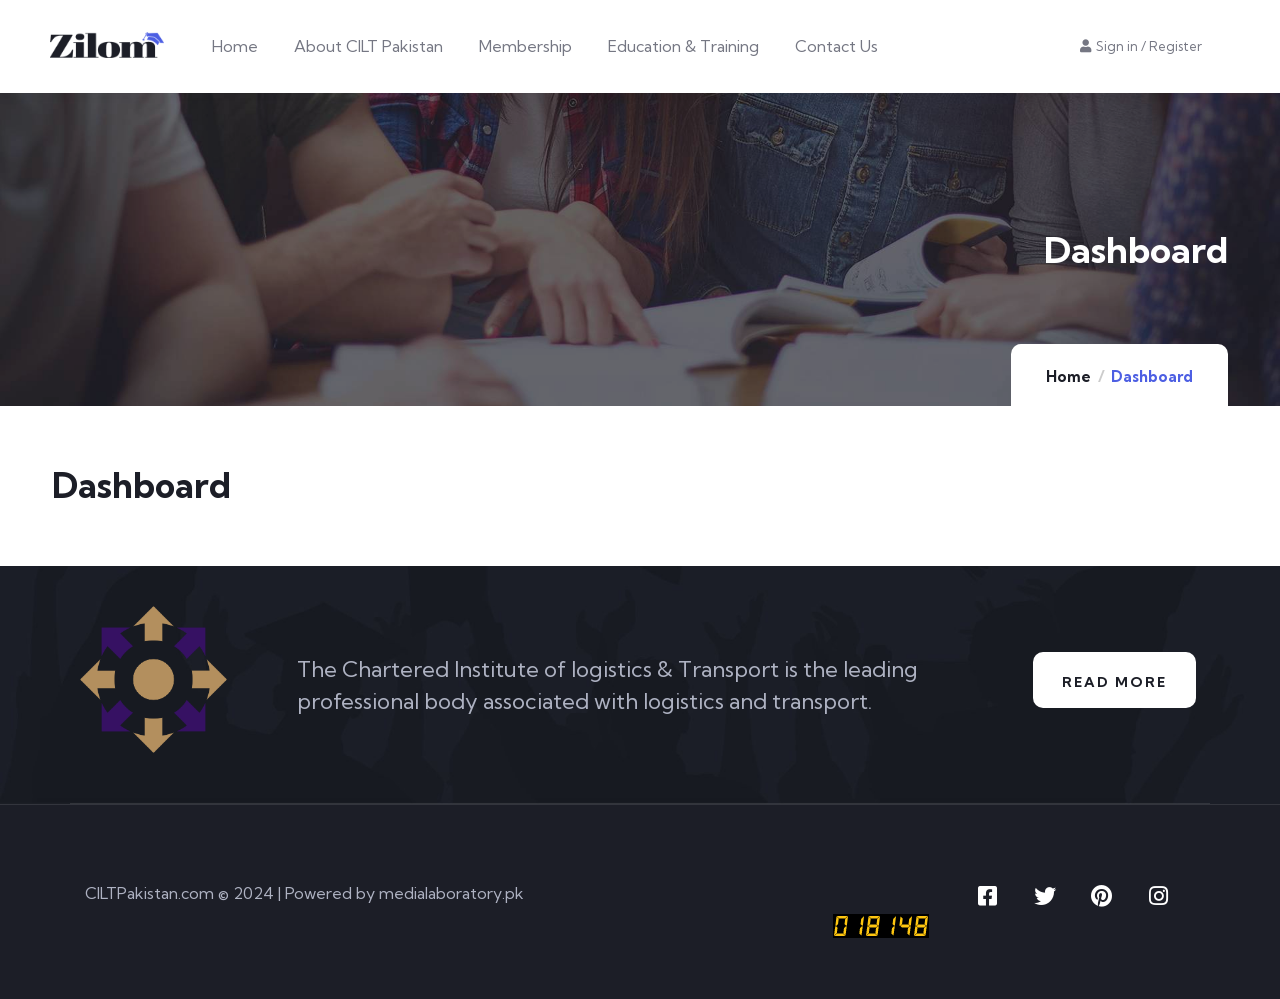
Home (1068, 376)
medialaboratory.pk (451, 893)
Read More (1113, 681)
